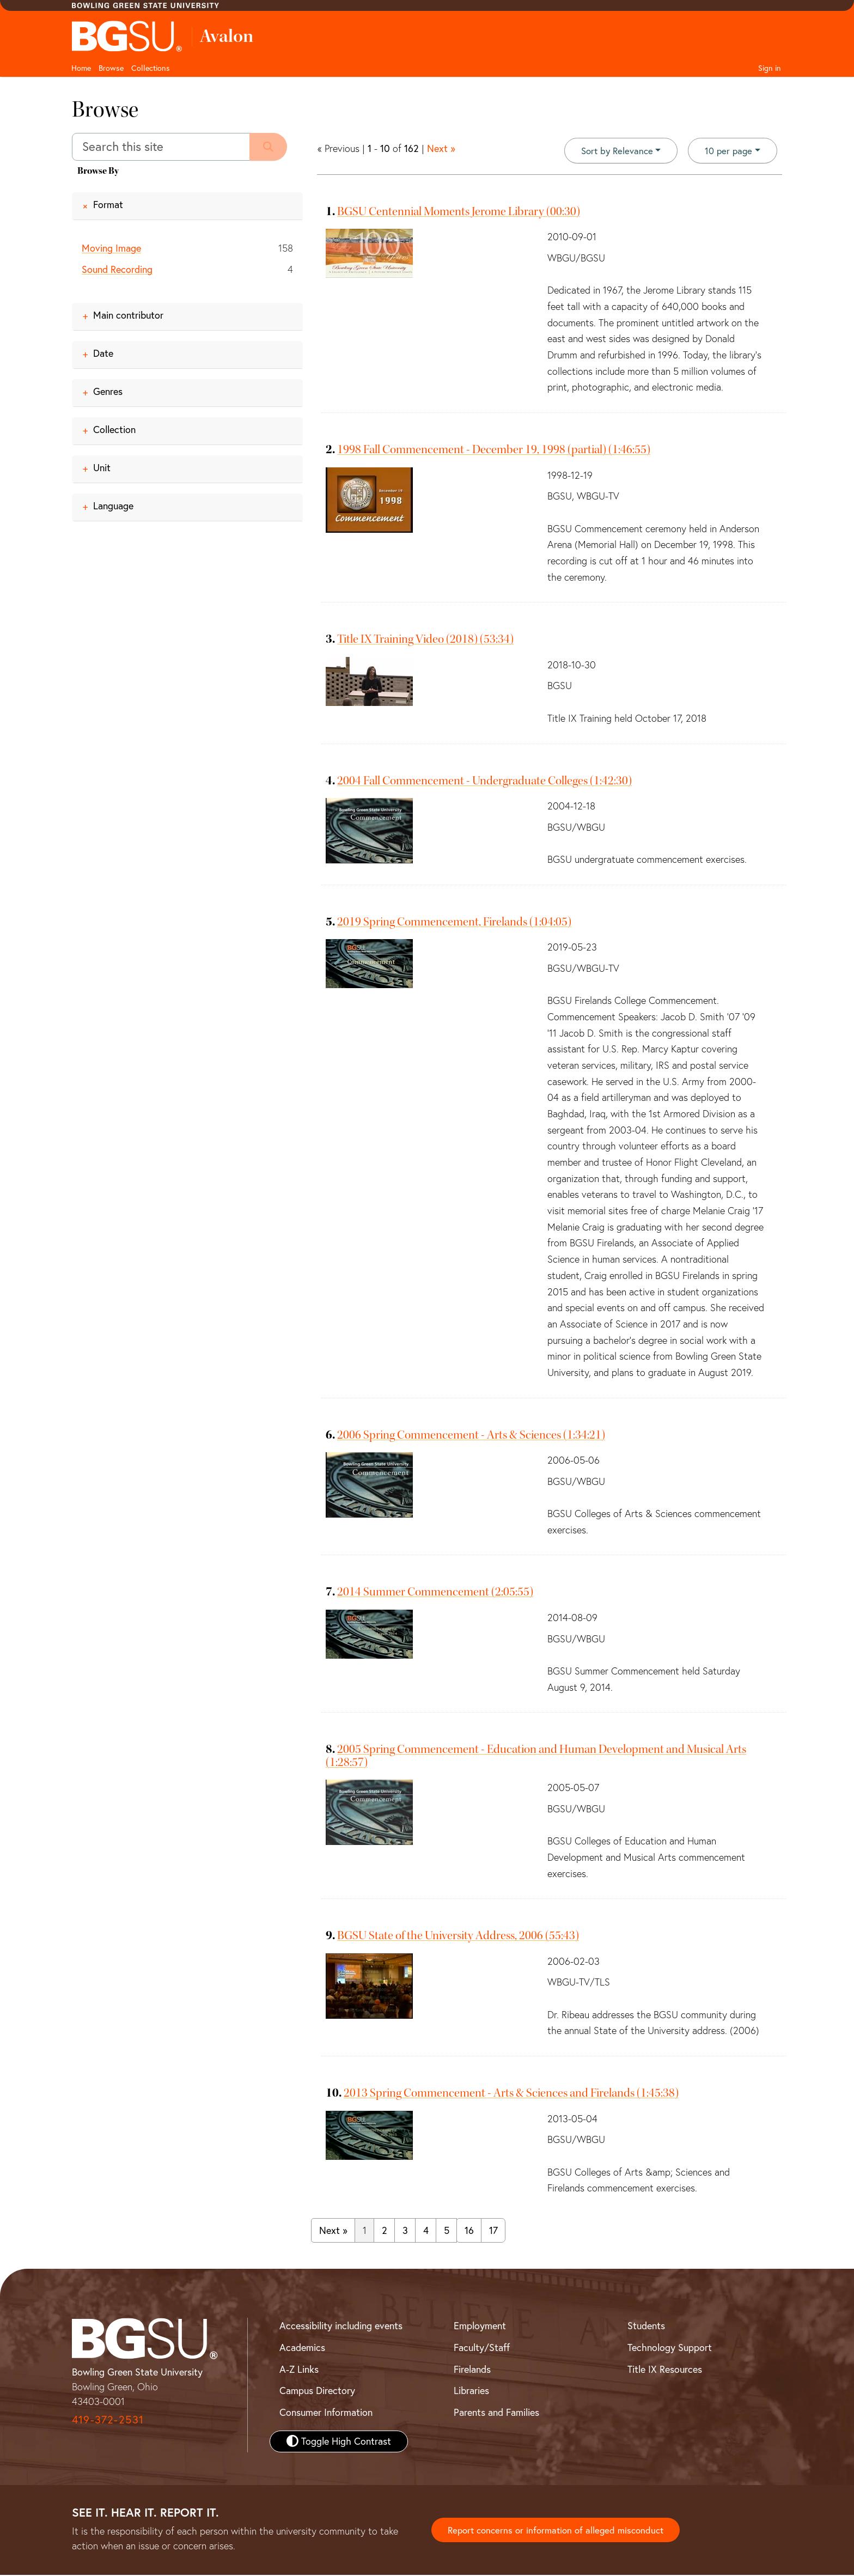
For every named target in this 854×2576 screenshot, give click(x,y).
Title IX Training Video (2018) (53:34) (425, 640)
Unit (102, 468)
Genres (108, 392)
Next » (441, 148)
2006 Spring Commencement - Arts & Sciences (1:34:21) (471, 1435)
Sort (612, 151)
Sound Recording (117, 269)
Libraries (471, 2391)
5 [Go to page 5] (446, 2231)
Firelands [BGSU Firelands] (472, 2370)
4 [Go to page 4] (426, 2231)
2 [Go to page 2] (384, 2231)
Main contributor (128, 315)
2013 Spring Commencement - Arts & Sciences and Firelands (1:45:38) (511, 2094)
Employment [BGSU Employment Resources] (480, 2327)
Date (103, 354)
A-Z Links (299, 2370)
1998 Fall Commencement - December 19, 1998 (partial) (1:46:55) (493, 450)
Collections (150, 68)
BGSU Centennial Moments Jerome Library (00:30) (458, 212)
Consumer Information (326, 2413)
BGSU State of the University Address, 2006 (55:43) (458, 1936)
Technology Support (669, 2348)
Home (81, 68)
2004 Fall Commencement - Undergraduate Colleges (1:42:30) (484, 781)
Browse (111, 68)
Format (108, 204)
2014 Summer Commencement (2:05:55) (435, 1592)
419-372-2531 (108, 2420)
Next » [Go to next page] (333, 2231)
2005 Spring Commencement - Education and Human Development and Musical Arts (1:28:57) (536, 1756)
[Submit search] (271, 147)
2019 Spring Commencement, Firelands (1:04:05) (454, 922)
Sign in (769, 68)
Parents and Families (496, 2413)
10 (727, 150)
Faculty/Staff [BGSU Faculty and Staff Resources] (482, 2348)
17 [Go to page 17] (493, 2231)
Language (113, 506)
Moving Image (111, 248)
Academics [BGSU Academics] (302, 2348)
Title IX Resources (664, 2370)
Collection (114, 430)
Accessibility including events (340, 2327)
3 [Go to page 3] (405, 2231)
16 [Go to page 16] (469, 2231)
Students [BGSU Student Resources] (646, 2327)
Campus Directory (317, 2391)
